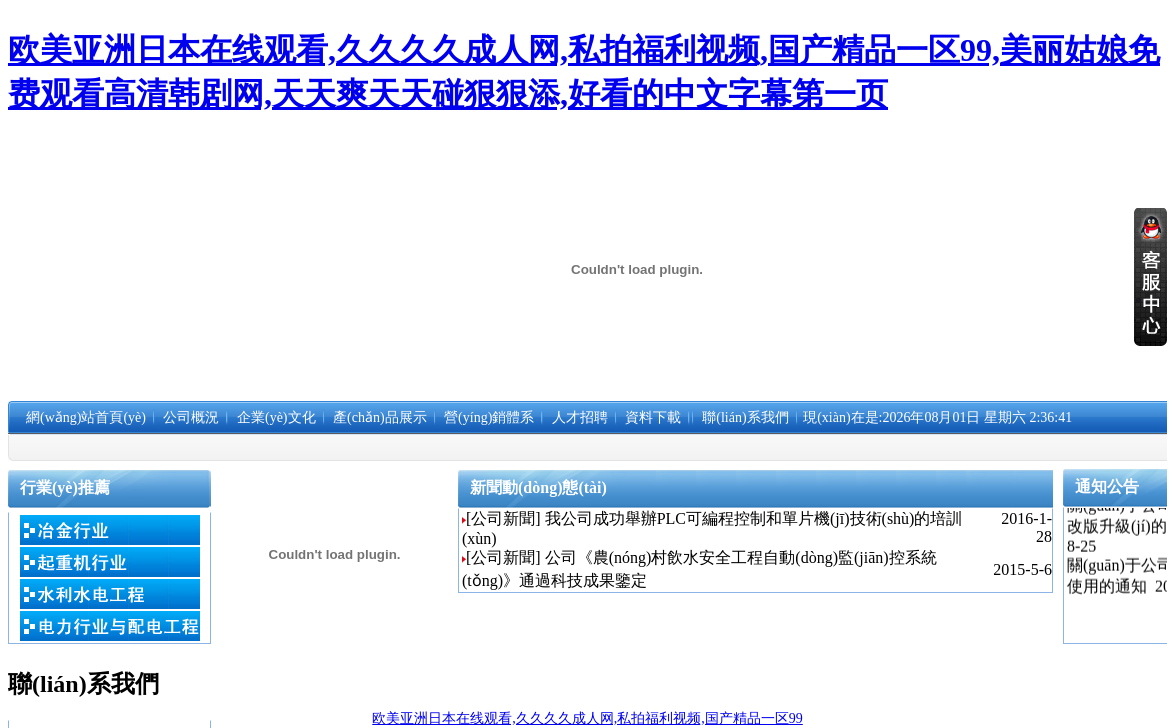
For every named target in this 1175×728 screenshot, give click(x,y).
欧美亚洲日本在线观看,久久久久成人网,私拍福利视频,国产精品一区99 (587, 718)
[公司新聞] (503, 518)
